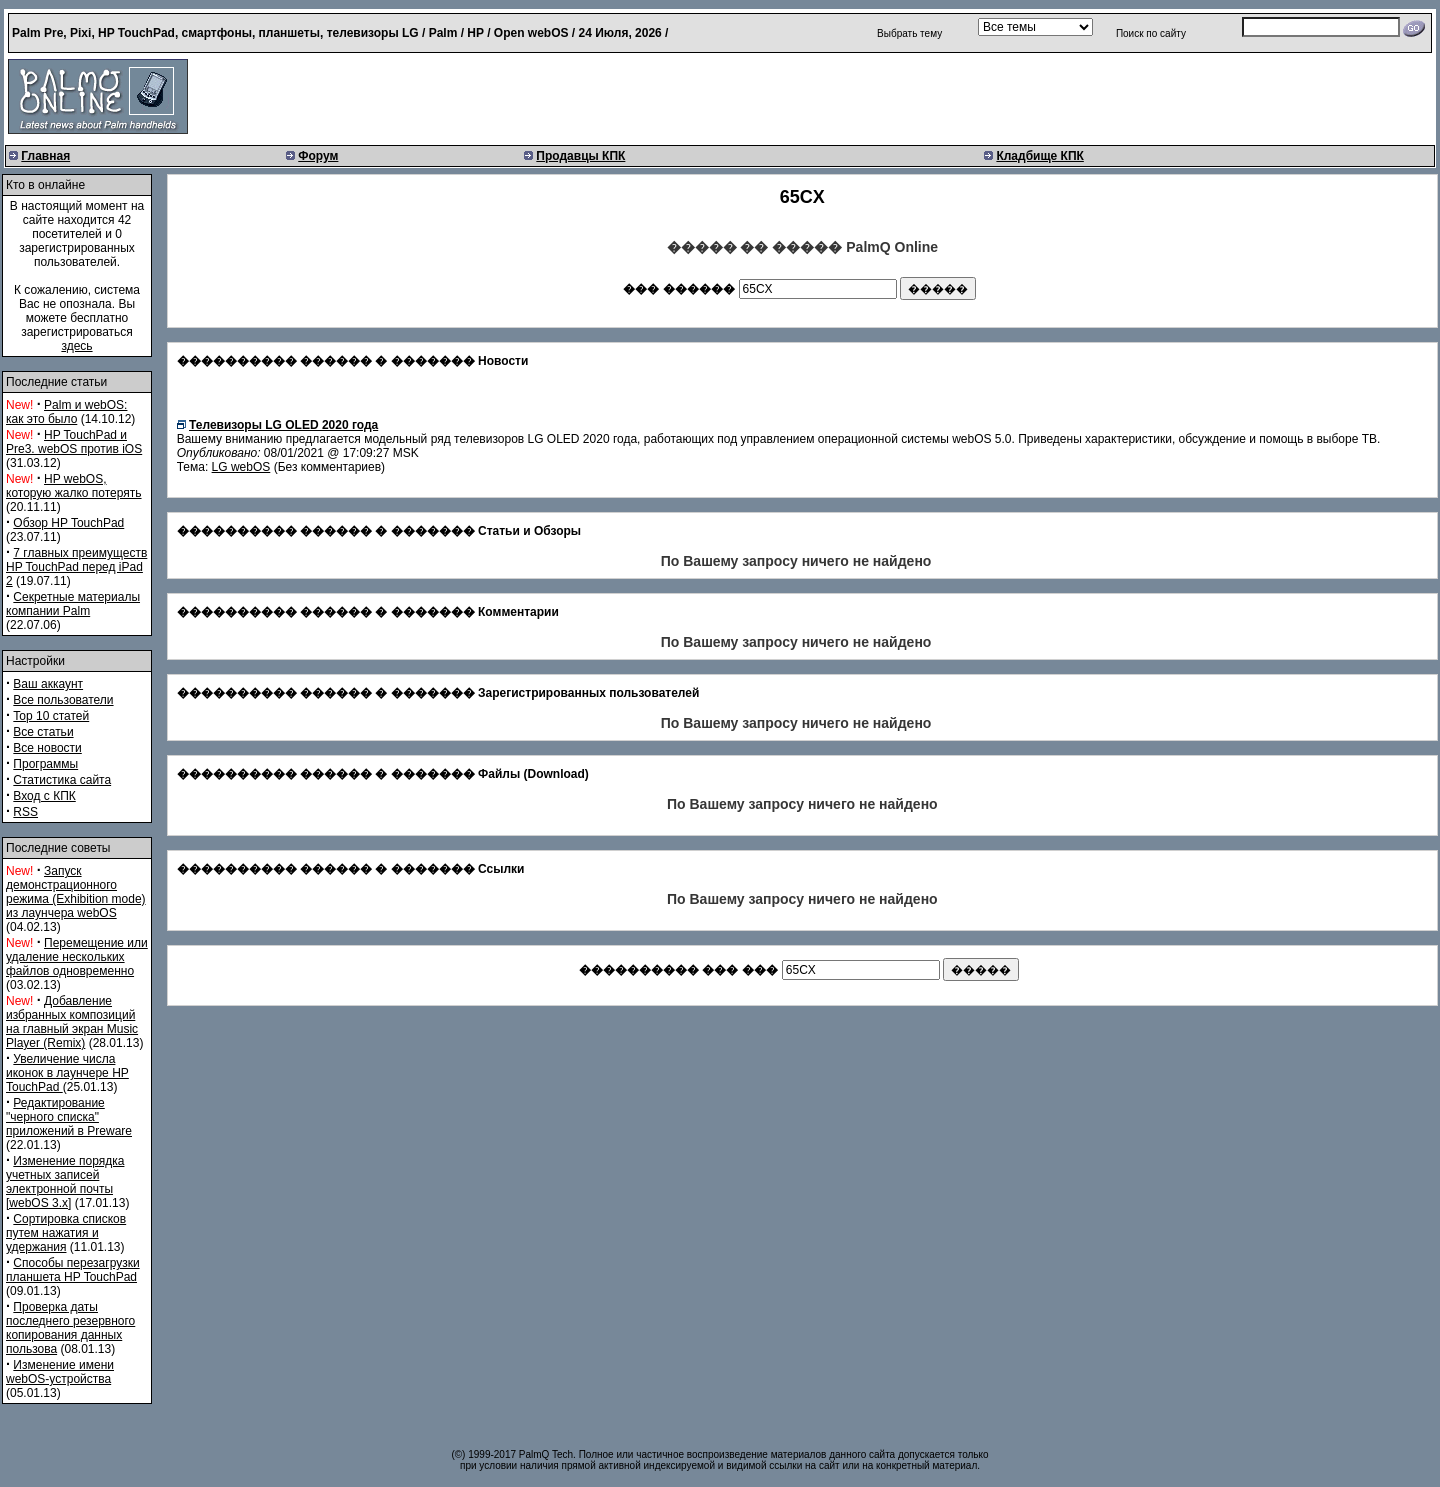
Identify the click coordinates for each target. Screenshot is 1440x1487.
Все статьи (43, 732)
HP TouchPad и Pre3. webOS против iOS (74, 442)
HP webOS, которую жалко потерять (74, 486)
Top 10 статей (51, 716)
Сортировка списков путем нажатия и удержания (66, 1233)
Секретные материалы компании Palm (73, 604)
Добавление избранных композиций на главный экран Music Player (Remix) (72, 1022)
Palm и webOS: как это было (66, 412)
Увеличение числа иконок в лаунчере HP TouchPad (67, 1073)
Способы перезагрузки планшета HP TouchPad (73, 1270)
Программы (45, 764)
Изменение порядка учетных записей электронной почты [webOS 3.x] (65, 1182)
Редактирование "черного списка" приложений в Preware (69, 1117)
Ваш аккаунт (48, 684)
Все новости (47, 748)
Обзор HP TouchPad (68, 523)
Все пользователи (63, 700)
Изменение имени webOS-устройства (60, 1372)
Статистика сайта (62, 780)
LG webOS (241, 467)
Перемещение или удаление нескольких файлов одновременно (77, 957)
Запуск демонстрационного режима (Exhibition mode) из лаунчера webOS (76, 892)
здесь (76, 346)
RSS (25, 812)
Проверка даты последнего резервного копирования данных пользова (70, 1328)
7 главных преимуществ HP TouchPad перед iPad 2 (76, 567)
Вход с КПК (44, 796)
